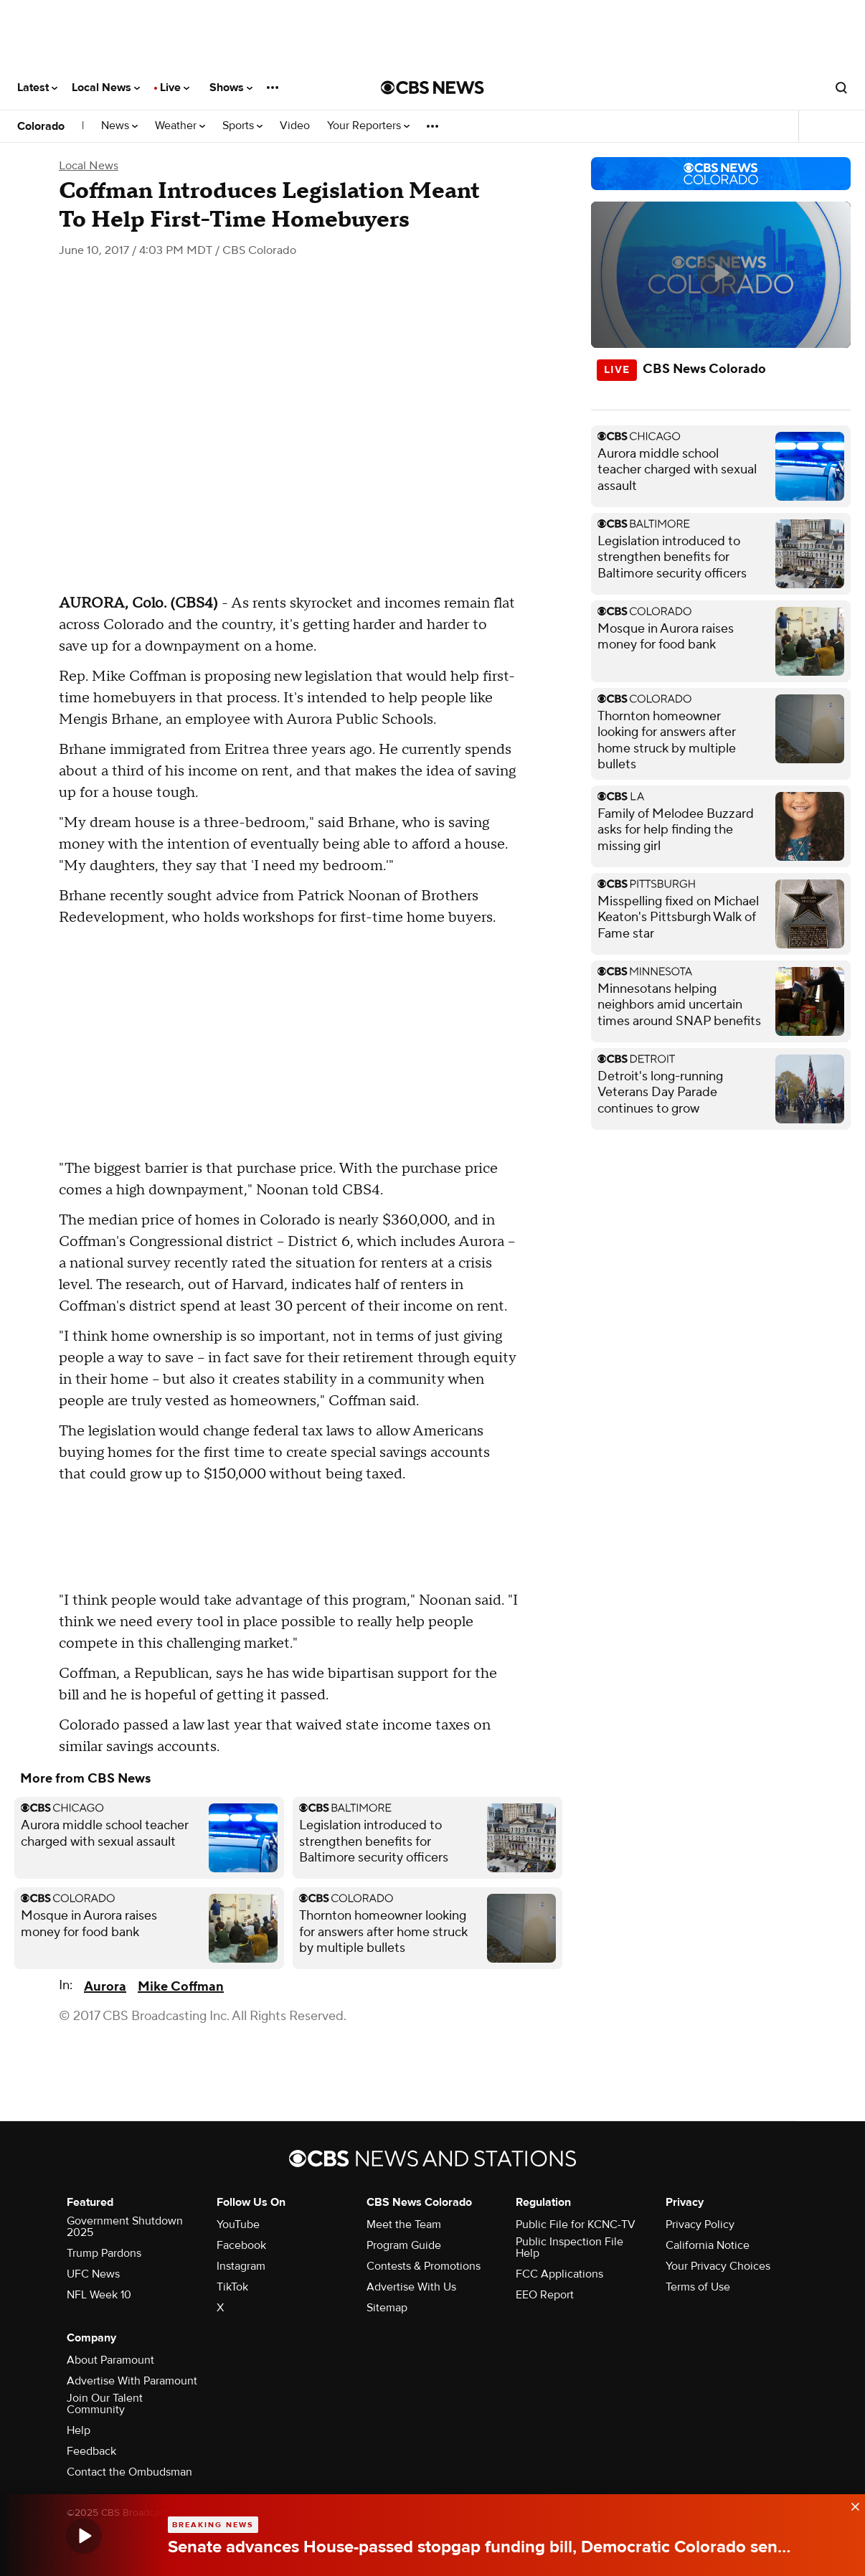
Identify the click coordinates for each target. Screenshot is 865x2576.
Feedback (91, 2451)
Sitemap (387, 2307)
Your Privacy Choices (718, 2266)
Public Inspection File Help (569, 2247)
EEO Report (545, 2295)
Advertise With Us (411, 2287)
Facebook (241, 2245)
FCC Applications (559, 2274)
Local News (106, 87)
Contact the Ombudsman (129, 2472)
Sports (242, 126)
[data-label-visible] (850, 2503)
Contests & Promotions (424, 2266)
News (119, 126)
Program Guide (404, 2245)
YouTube (238, 2224)
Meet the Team (404, 2224)
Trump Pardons (104, 2253)
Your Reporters (368, 126)
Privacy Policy (700, 2224)
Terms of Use (698, 2287)
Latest (37, 87)
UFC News (93, 2274)
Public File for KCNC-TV (575, 2224)
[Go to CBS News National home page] (432, 87)
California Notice (708, 2245)
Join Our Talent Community (105, 2403)
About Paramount (110, 2360)
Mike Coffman (181, 1986)
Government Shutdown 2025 (125, 2226)
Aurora (105, 1986)
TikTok (232, 2287)
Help (78, 2430)
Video (295, 126)
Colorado (41, 126)
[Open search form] (841, 87)
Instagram (241, 2266)
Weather (180, 126)
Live (174, 87)
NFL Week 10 (99, 2295)
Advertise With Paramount (132, 2381)
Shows (230, 87)
